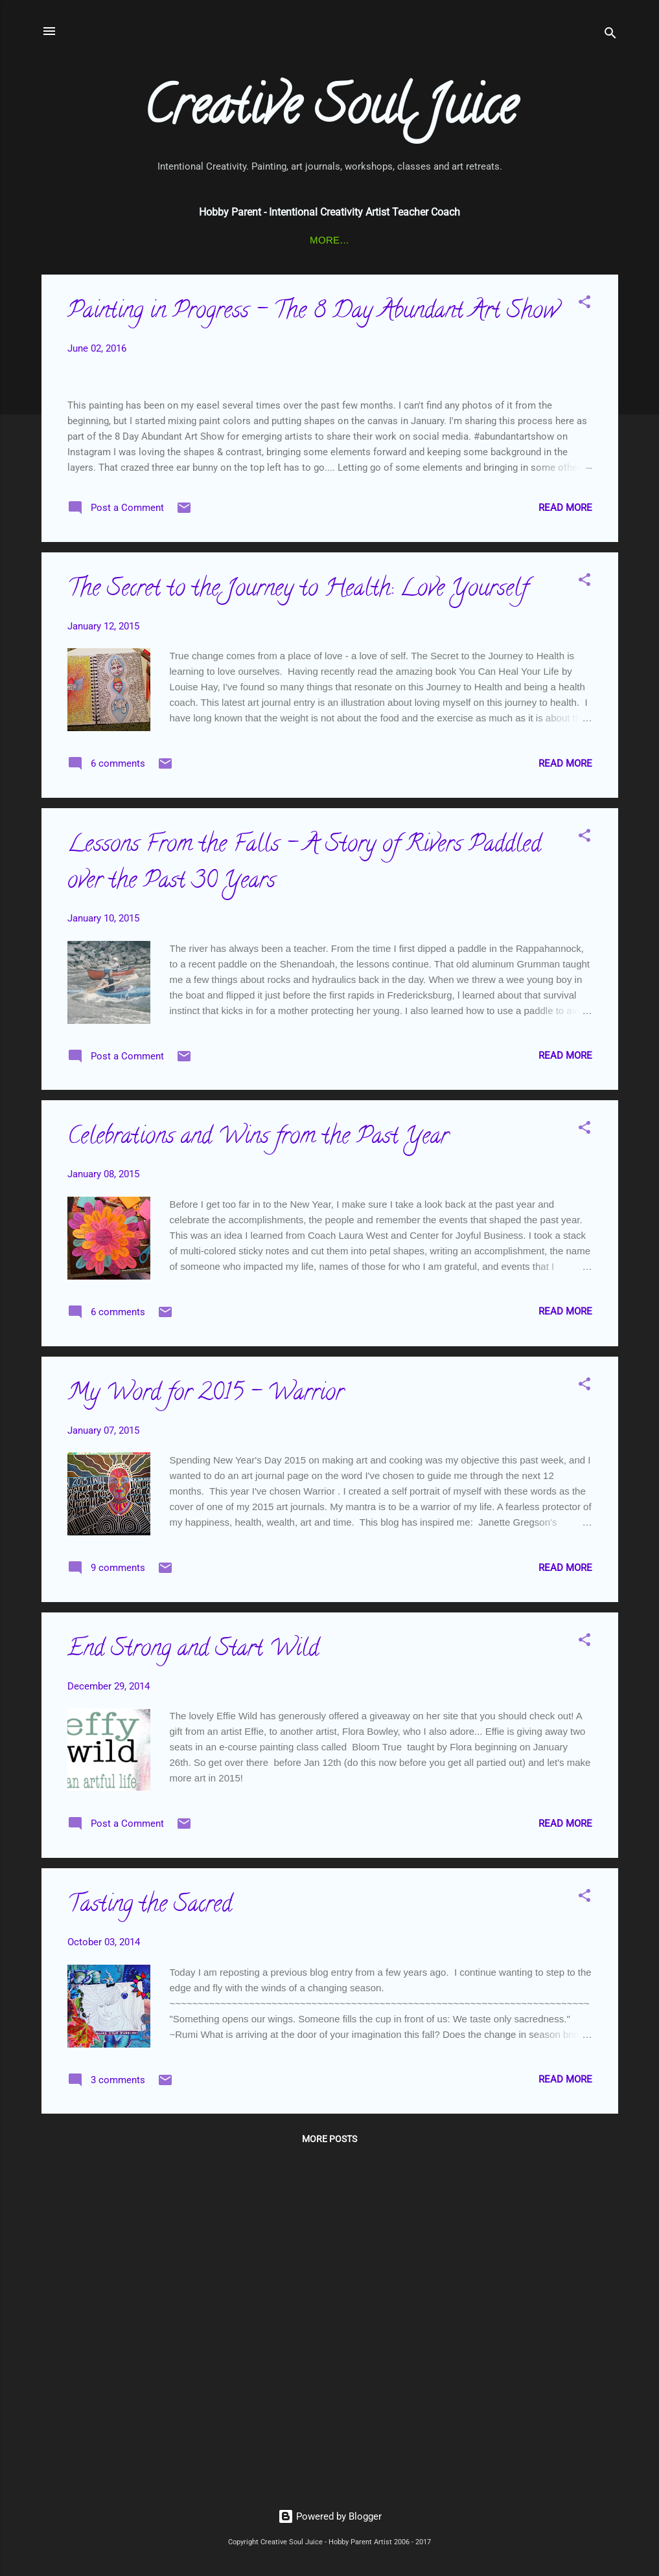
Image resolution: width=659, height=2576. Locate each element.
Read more (565, 842)
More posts (329, 2474)
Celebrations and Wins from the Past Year (257, 1473)
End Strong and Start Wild (193, 1985)
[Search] (610, 35)
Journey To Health (474, 239)
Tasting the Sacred (149, 2240)
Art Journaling (191, 239)
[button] (584, 307)
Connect (100, 239)
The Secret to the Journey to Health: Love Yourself (297, 925)
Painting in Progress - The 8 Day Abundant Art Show (312, 315)
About (566, 239)
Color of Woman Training (328, 239)
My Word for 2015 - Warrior (205, 1729)
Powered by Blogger (330, 2517)
